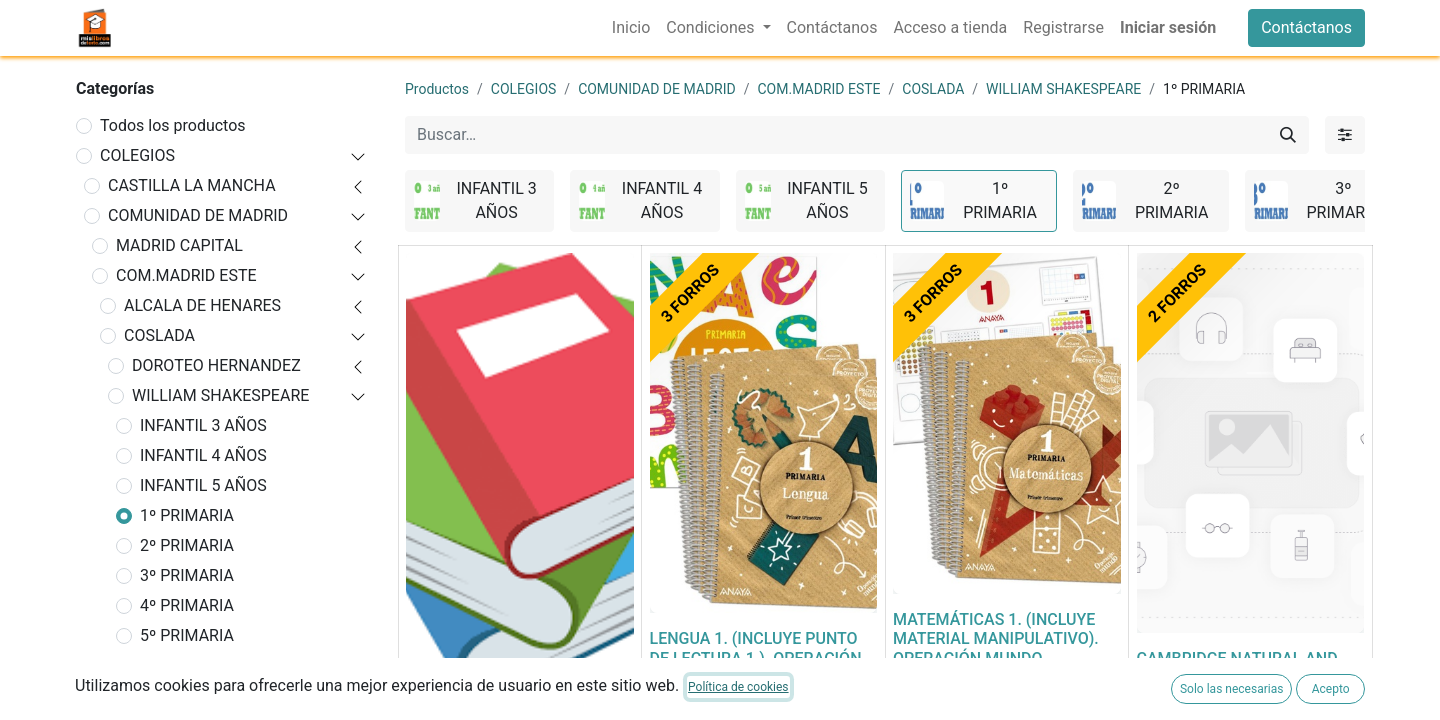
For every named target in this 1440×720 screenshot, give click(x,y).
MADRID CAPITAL (179, 245)
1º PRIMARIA (187, 515)
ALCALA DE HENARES (202, 305)
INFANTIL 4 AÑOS (203, 455)
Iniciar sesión (1168, 27)
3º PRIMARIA (187, 575)
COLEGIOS (137, 155)
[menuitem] (631, 28)
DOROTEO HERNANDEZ (216, 365)
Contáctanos (1306, 27)
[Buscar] (1288, 135)
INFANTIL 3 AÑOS (203, 425)
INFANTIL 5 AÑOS (203, 485)
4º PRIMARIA (187, 605)
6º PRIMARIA (187, 665)
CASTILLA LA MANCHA (192, 185)
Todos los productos (173, 125)
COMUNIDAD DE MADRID (198, 215)
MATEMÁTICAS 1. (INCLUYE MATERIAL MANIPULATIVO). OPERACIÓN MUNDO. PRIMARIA (996, 648)
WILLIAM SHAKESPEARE (220, 395)
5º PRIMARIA (187, 635)
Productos (437, 89)
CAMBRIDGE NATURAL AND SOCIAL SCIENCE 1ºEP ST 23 (1241, 668)
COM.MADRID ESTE (186, 275)
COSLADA (159, 335)
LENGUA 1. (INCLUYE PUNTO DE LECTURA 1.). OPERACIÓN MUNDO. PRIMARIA (756, 657)
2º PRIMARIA (187, 545)
